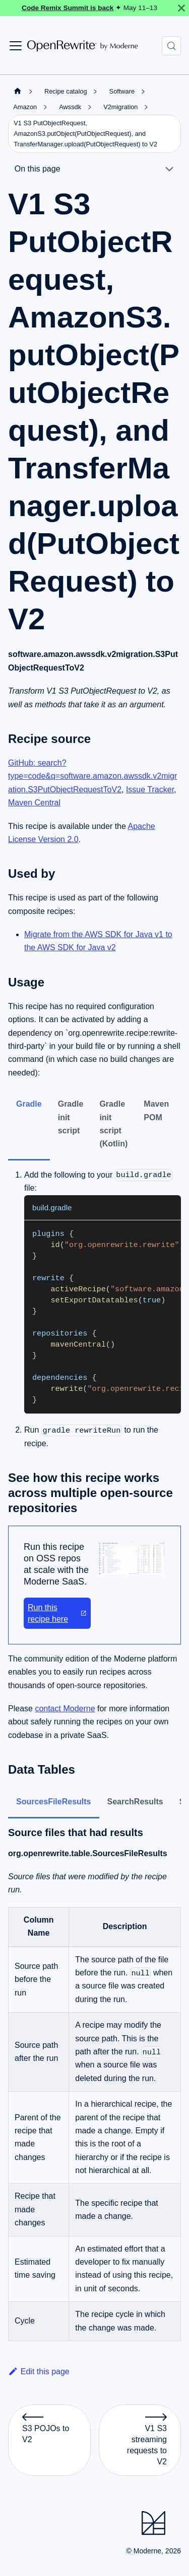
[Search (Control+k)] (171, 45)
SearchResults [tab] (135, 1801)
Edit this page (39, 2371)
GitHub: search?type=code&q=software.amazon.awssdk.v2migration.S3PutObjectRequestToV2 (92, 776)
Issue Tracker (150, 789)
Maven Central (34, 802)
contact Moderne (65, 1708)
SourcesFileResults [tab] (53, 1801)
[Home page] (17, 91)
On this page (37, 168)
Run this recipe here (57, 1613)
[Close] (181, 8)
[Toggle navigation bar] (15, 45)
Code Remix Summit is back (67, 8)
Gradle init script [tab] (71, 1117)
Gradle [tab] (29, 1104)
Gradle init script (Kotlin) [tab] (113, 1124)
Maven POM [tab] (156, 1110)
